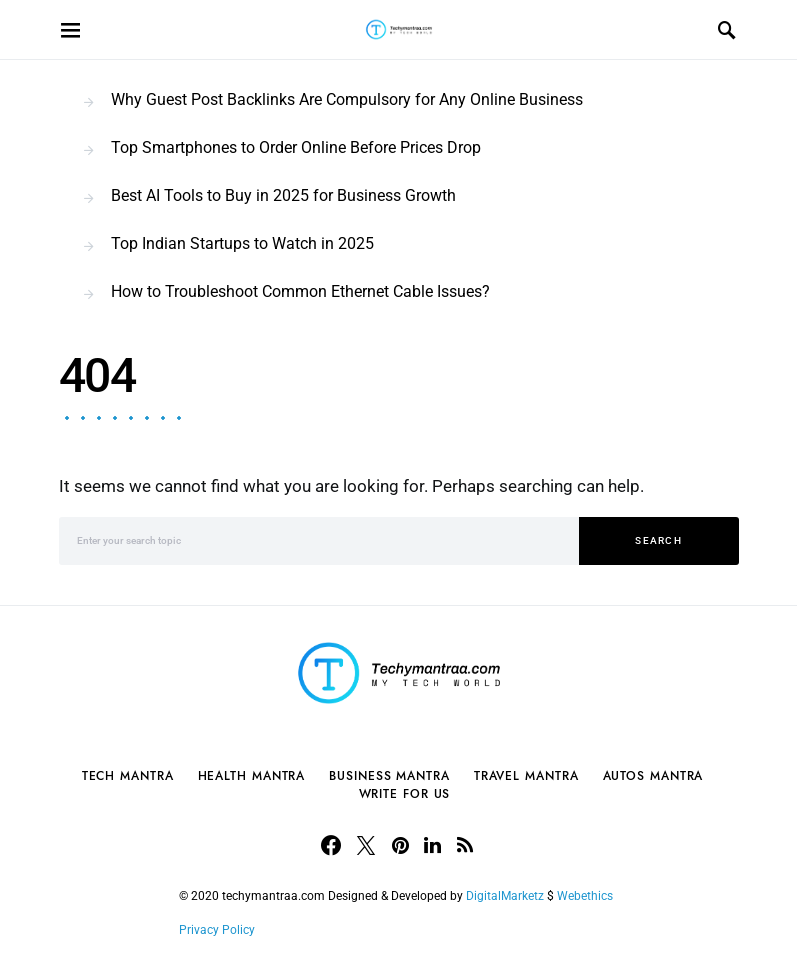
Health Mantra (252, 776)
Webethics (588, 896)
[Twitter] (366, 845)
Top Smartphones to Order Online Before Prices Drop (296, 147)
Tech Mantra (128, 776)
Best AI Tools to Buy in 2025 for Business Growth (283, 195)
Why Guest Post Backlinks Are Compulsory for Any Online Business (347, 99)
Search (658, 540)
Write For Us (405, 794)
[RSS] (465, 845)
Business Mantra (389, 776)
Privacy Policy (217, 930)
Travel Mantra (526, 776)
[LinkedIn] (432, 845)
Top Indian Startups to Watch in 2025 (242, 243)
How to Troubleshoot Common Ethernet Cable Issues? (300, 291)
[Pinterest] (400, 845)
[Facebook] (331, 845)
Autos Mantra (653, 776)
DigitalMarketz (505, 896)
